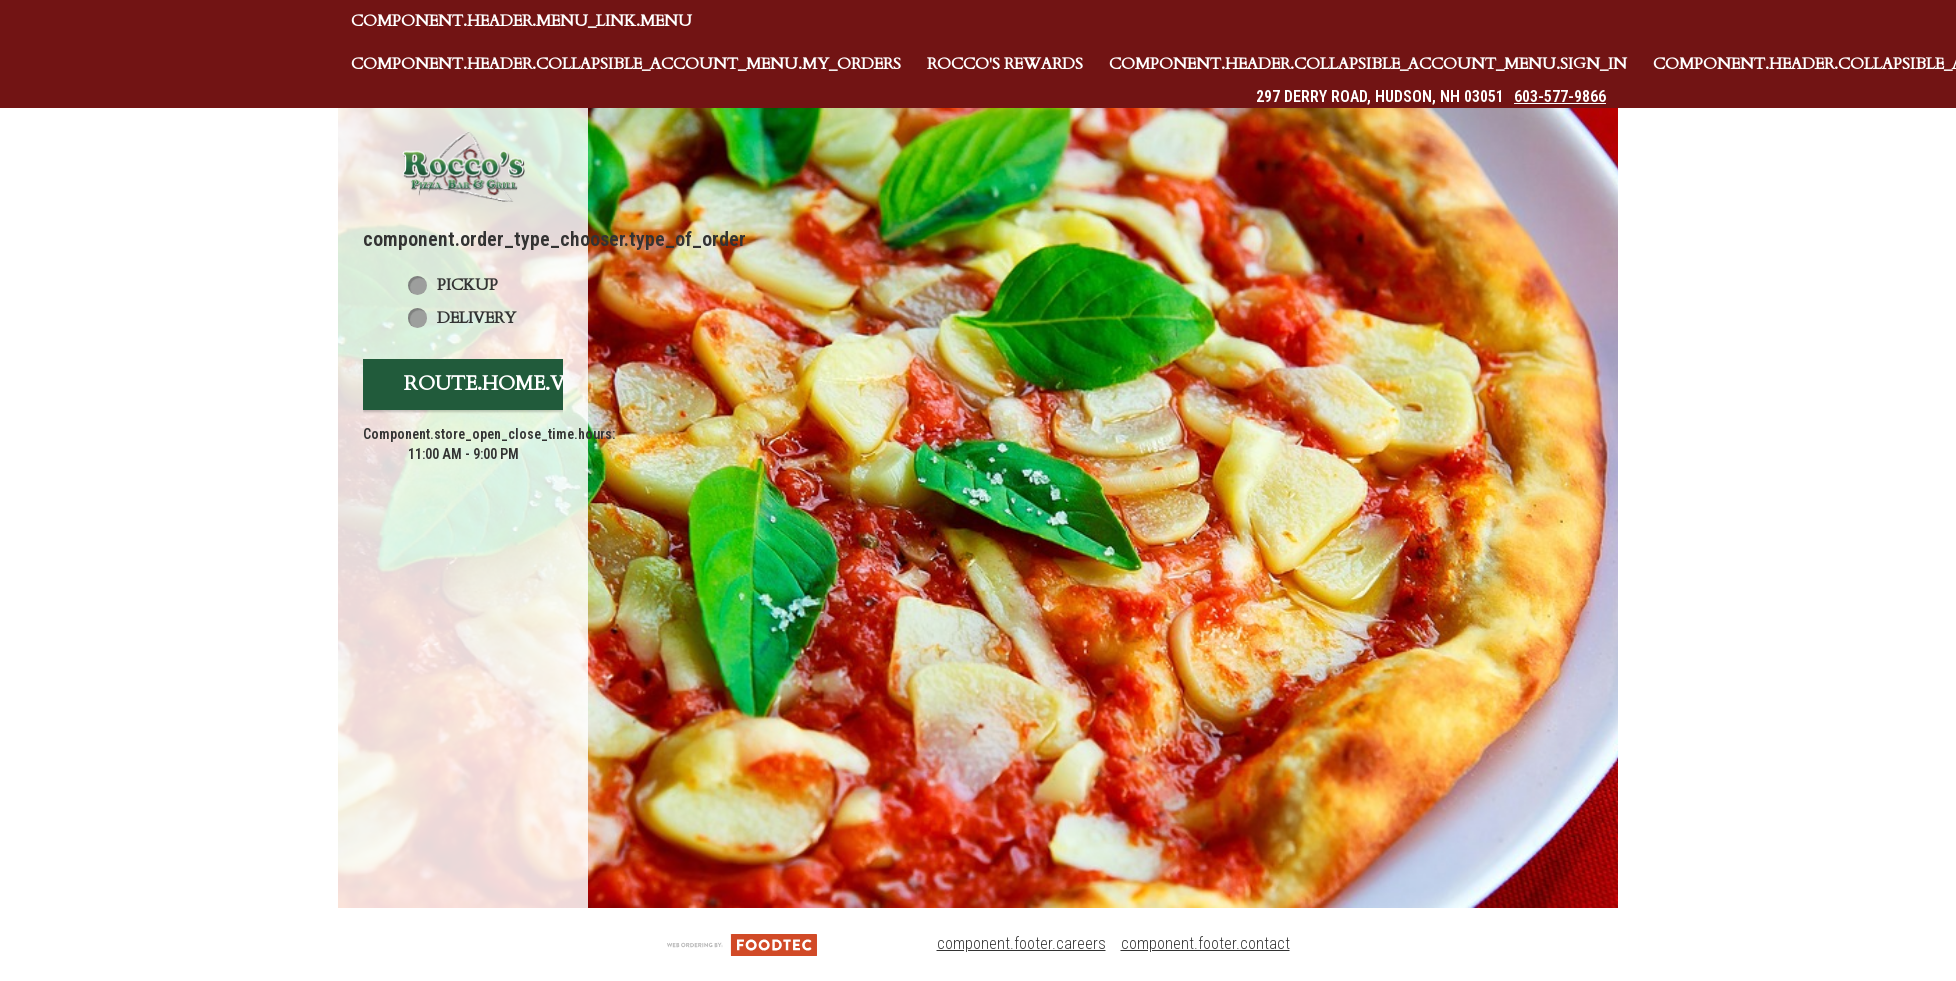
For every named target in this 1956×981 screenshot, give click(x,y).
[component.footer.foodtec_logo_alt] (742, 943)
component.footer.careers (1021, 943)
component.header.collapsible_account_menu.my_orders (626, 64)
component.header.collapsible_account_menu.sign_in (1368, 64)
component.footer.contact (1205, 943)
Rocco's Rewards (1005, 64)
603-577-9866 (1560, 96)
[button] (463, 166)
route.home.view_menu (541, 383)
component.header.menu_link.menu (521, 21)
